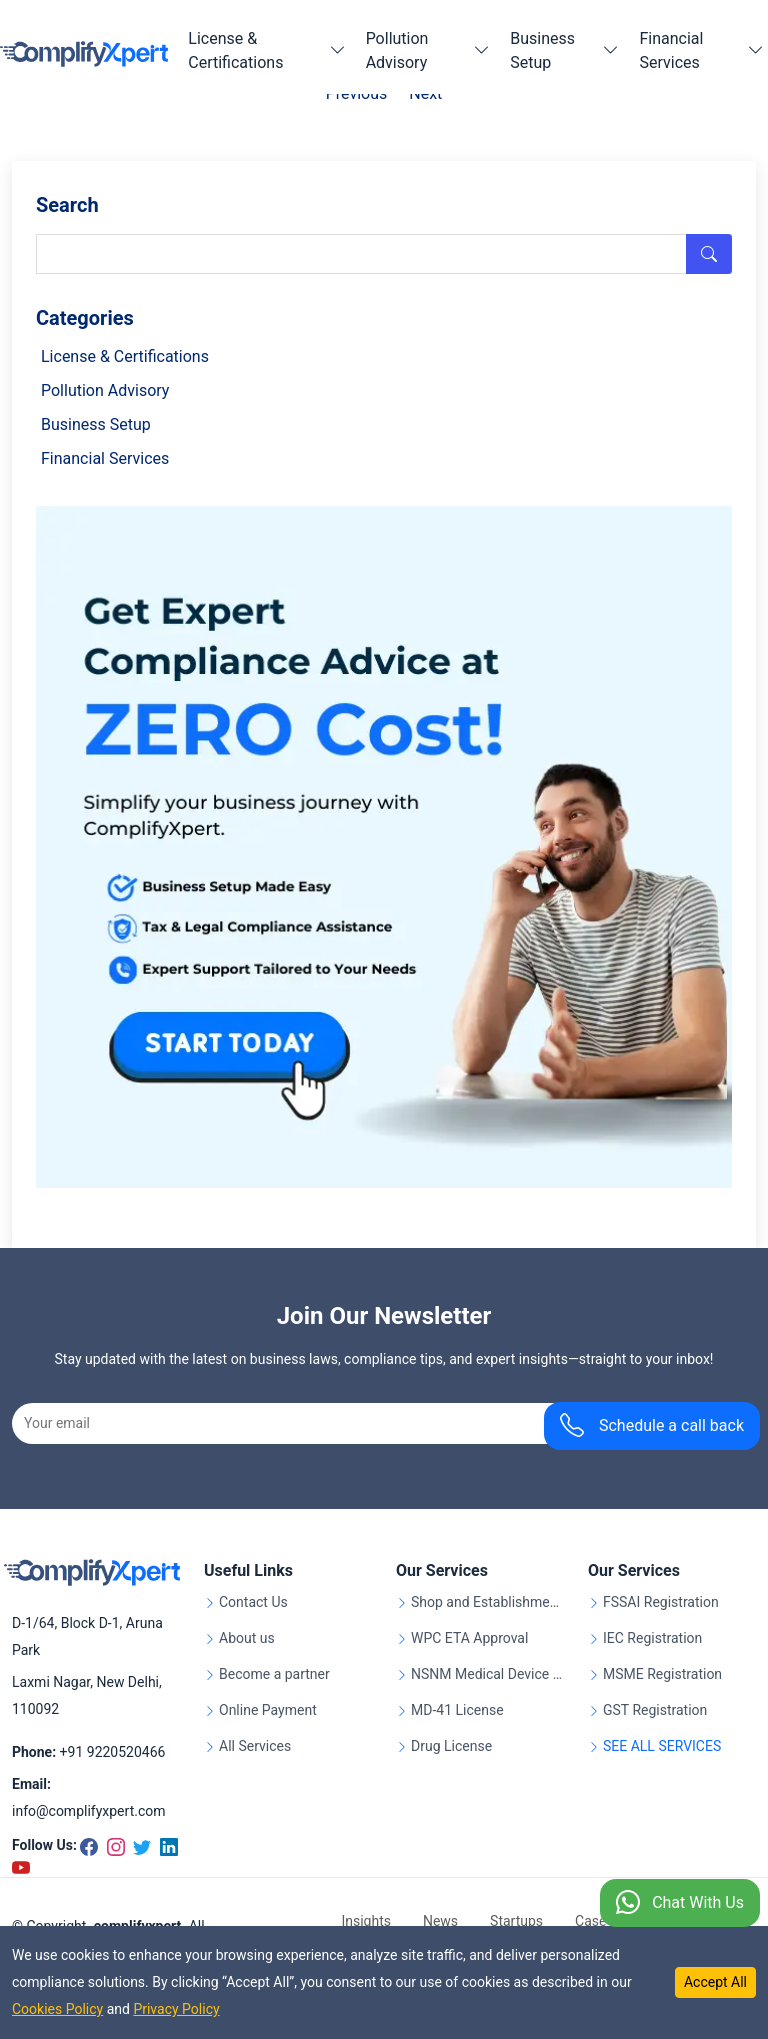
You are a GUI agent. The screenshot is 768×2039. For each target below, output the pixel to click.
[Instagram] (115, 1845)
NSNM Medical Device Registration (487, 1674)
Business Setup (96, 424)
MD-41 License (457, 1710)
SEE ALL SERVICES (662, 1746)
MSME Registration (662, 1674)
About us (247, 1638)
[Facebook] (90, 1845)
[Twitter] (141, 1845)
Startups (516, 1921)
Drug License (451, 1746)
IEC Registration (652, 1638)
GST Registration (655, 1710)
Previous (357, 93)
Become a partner (274, 1674)
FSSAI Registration (661, 1602)
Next (425, 93)
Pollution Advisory (105, 390)
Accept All (715, 1982)
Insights (366, 1921)
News (440, 1921)
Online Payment (268, 1710)
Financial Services (105, 458)
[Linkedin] (166, 1845)
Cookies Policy (57, 2009)
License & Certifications (125, 356)
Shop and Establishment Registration (487, 1602)
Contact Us (253, 1602)
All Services (255, 1746)
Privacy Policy (176, 2009)
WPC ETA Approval (469, 1638)
